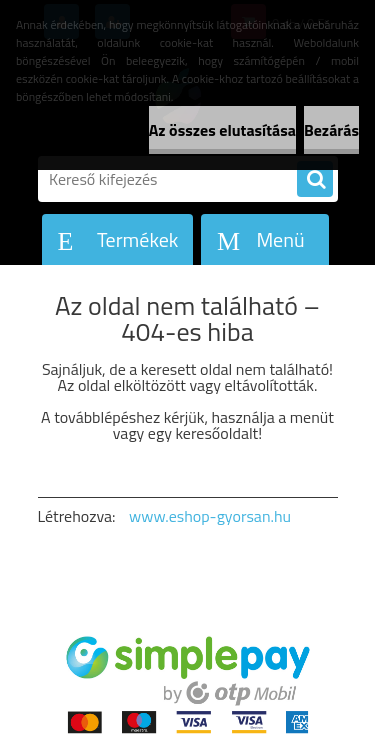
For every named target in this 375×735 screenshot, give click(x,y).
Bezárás (331, 130)
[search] (315, 180)
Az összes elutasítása (222, 130)
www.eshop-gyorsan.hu (210, 516)
